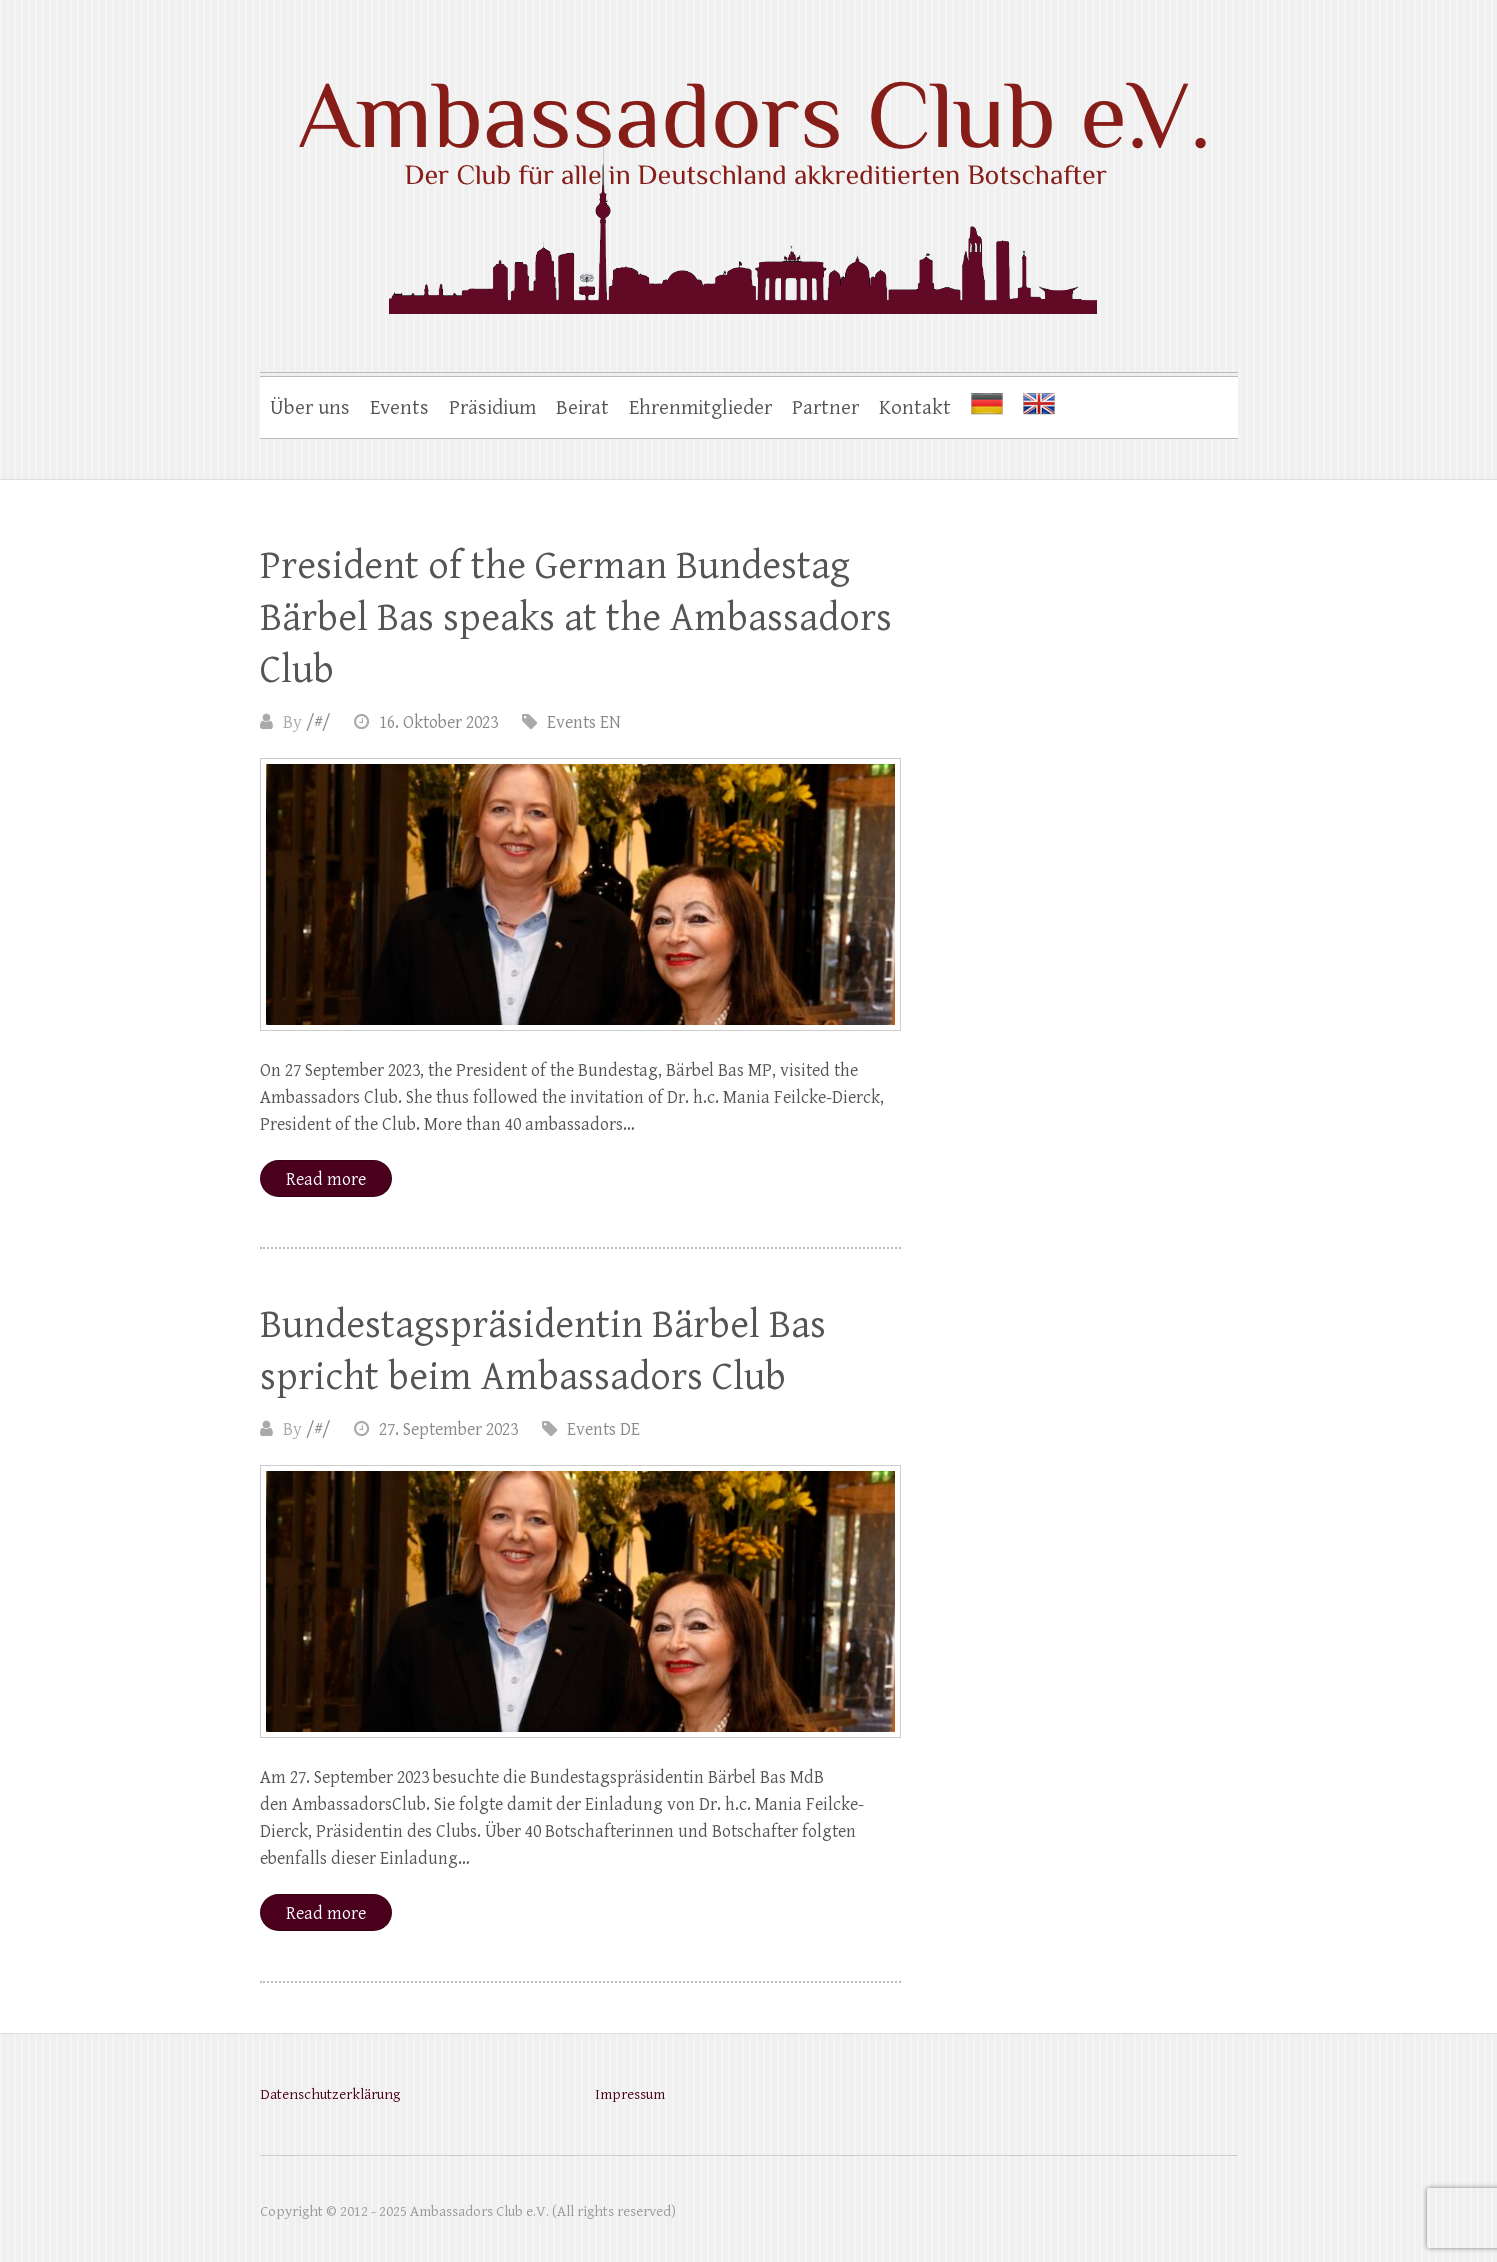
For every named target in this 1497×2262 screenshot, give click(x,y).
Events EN (584, 722)
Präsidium (492, 408)
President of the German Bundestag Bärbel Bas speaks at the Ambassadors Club (576, 618)
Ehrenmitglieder (700, 408)
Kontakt (915, 408)
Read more (326, 1179)
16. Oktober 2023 (438, 722)
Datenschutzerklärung (330, 2094)
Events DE (603, 1429)
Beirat (582, 408)
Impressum (630, 2094)
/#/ (318, 722)
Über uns (310, 408)
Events (399, 408)
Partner (825, 408)
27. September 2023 (448, 1429)
